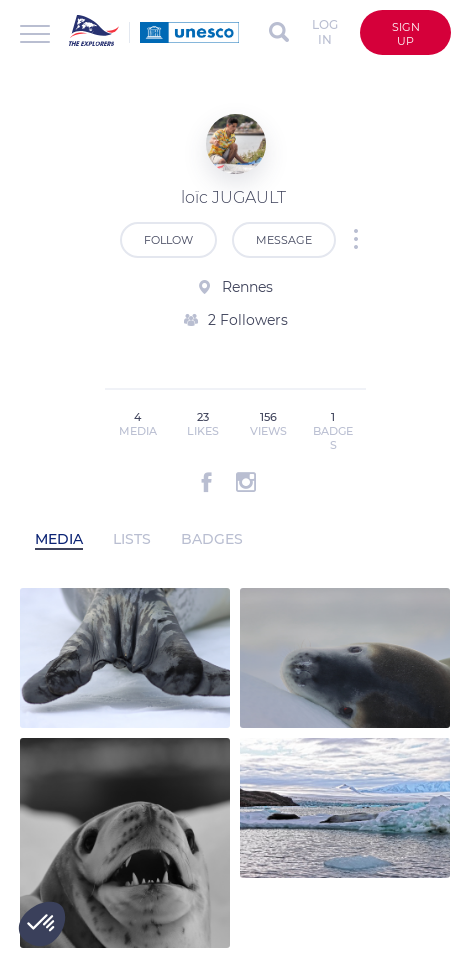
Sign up (406, 34)
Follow (168, 240)
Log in (325, 32)
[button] (42, 924)
